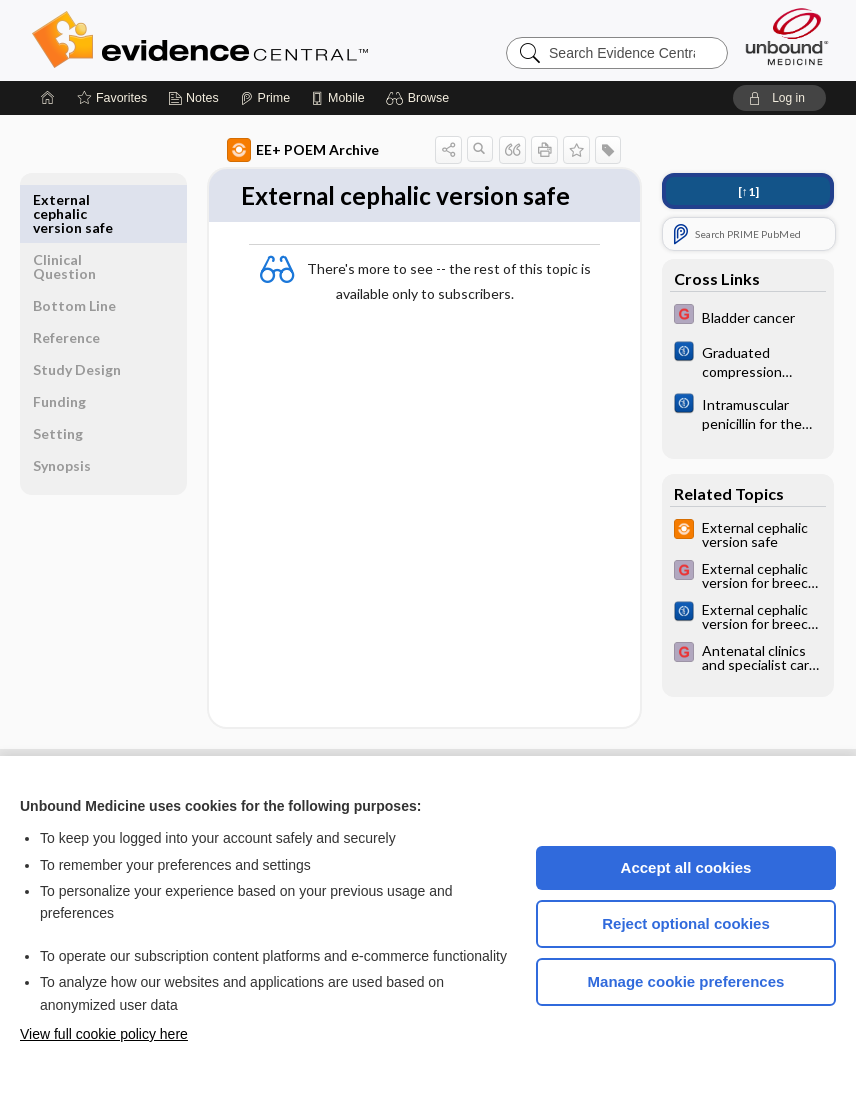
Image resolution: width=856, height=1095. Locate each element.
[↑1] (748, 191)
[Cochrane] (748, 361)
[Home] (48, 98)
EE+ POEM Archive (286, 150)
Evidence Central (280, 40)
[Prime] (265, 98)
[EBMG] (748, 316)
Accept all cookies (686, 867)
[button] (420, 98)
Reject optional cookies (686, 923)
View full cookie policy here (104, 1034)
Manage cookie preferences (686, 981)
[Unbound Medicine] (787, 36)
